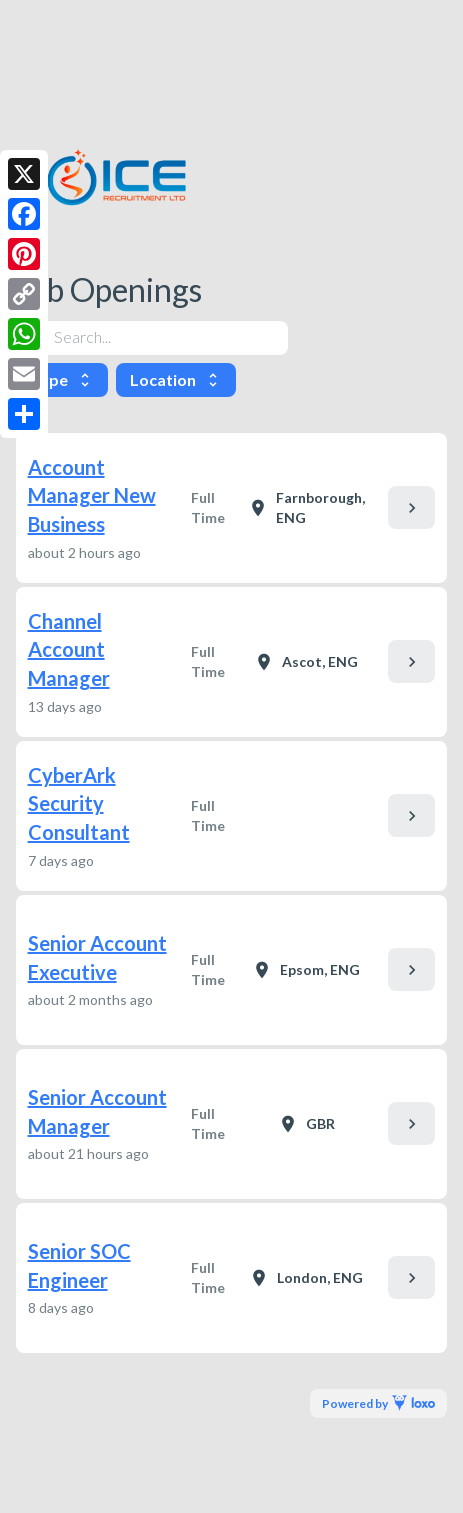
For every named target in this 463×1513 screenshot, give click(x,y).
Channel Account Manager (69, 649)
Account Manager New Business (92, 495)
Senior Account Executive (97, 957)
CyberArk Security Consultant (79, 803)
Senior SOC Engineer (79, 1265)
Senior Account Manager (97, 1111)
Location (176, 379)
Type (62, 379)
